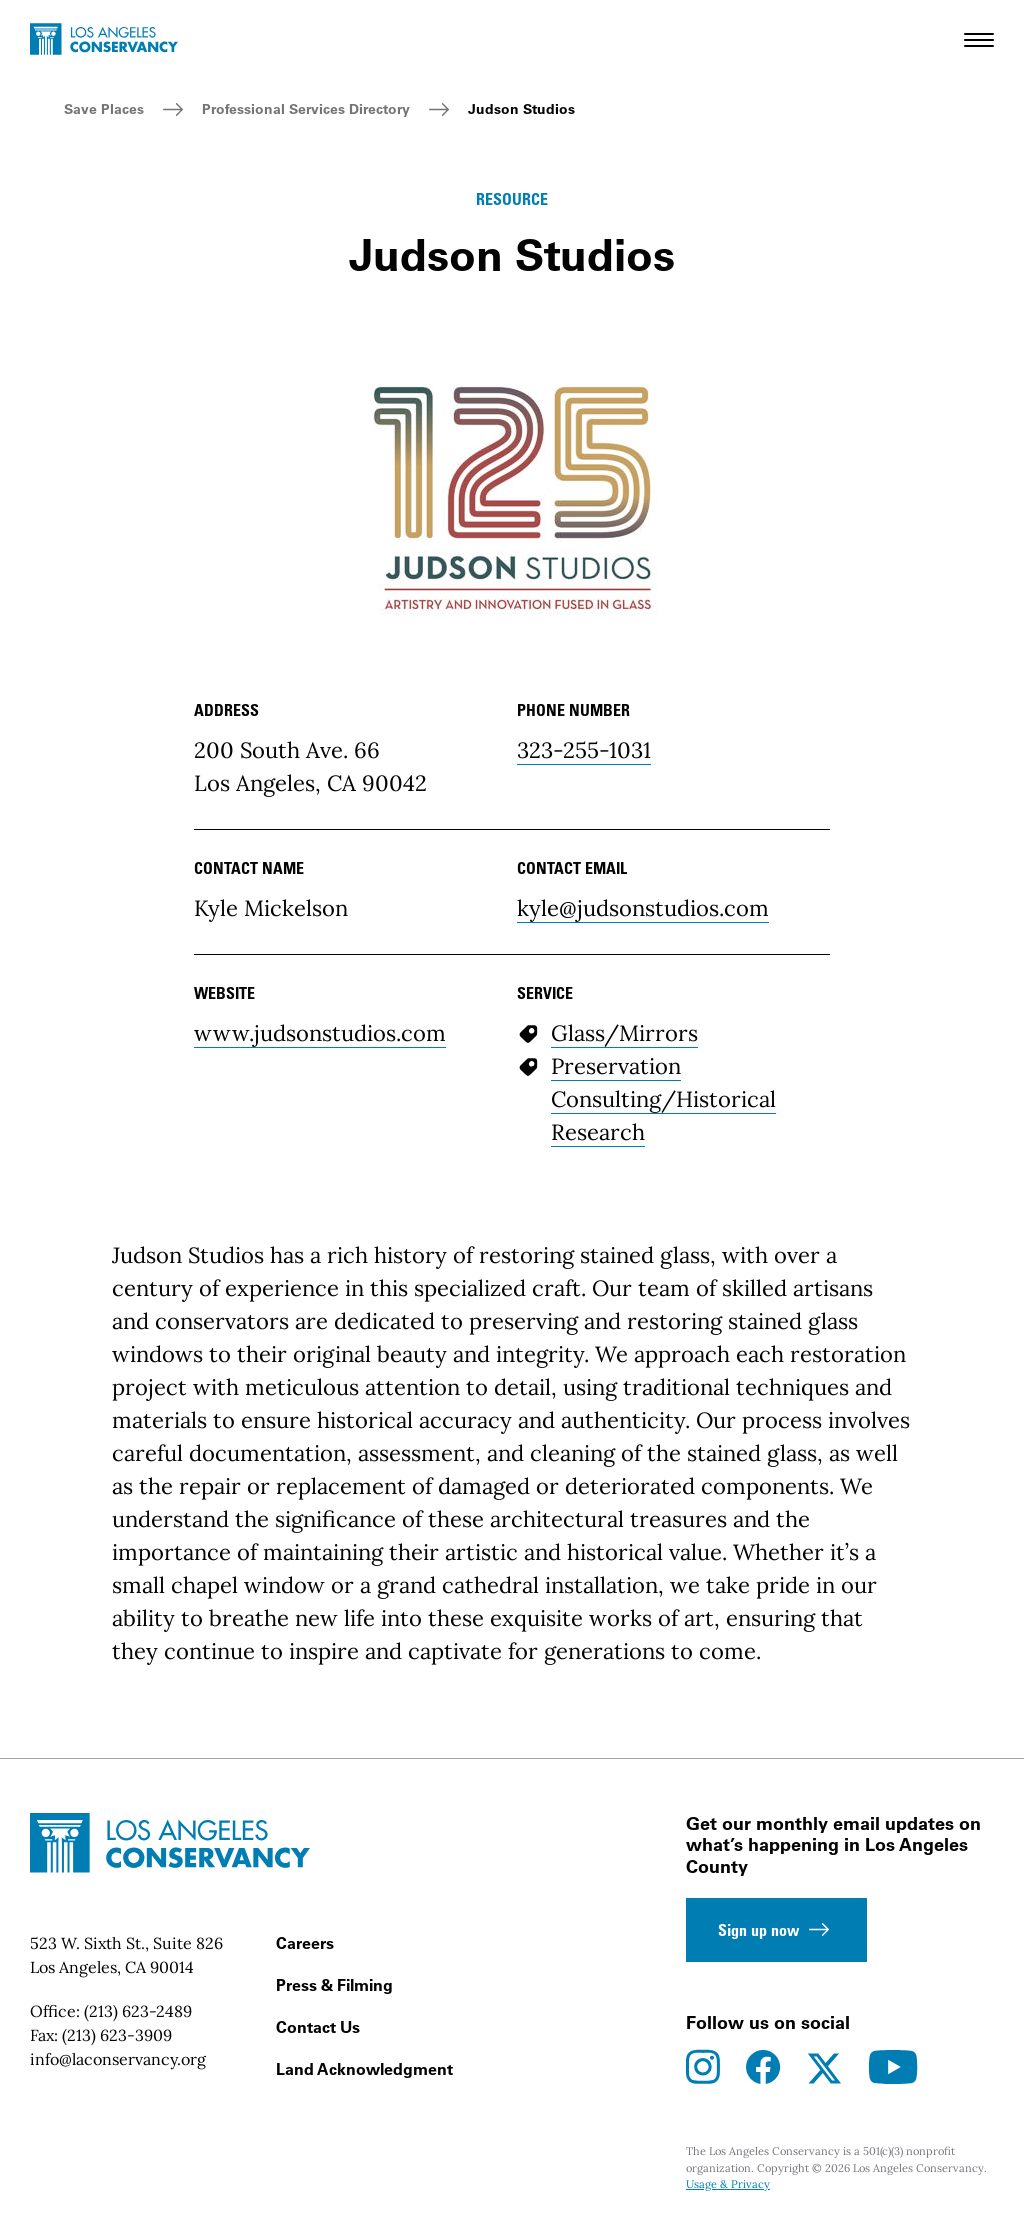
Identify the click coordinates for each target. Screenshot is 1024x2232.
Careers (305, 1943)
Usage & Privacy (728, 2184)
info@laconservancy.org (118, 2059)
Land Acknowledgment (364, 2069)
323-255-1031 (584, 750)
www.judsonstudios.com (320, 1033)
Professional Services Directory (306, 109)
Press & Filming (334, 1985)
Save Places (104, 109)
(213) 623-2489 (138, 2011)
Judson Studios (521, 109)
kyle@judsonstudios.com (643, 908)
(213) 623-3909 (117, 2035)
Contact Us (318, 2027)
